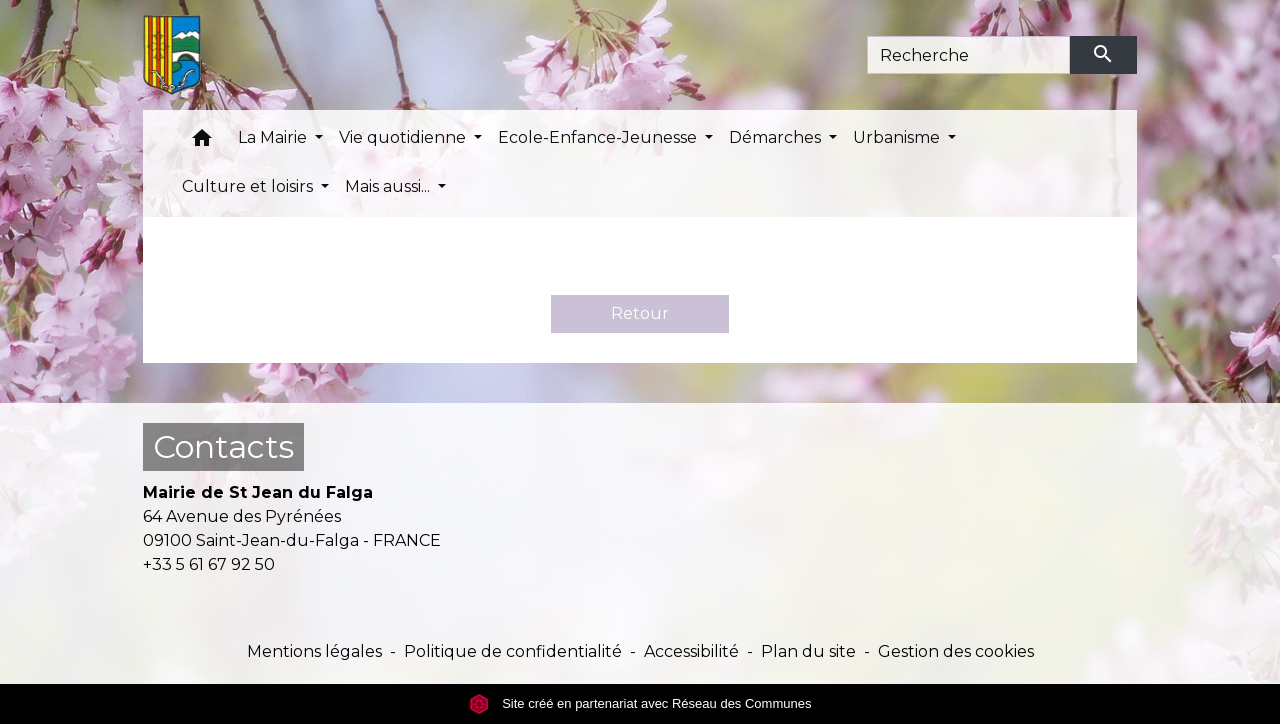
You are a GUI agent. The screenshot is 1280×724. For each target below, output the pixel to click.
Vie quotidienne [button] (404, 137)
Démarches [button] (777, 137)
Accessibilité (691, 651)
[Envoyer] (1104, 55)
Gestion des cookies (956, 651)
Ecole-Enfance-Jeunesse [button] (599, 137)
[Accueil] (172, 55)
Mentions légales (314, 651)
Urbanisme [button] (898, 137)
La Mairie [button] (274, 137)
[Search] (968, 55)
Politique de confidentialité (513, 651)
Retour (640, 313)
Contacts (223, 446)
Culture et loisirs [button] (249, 186)
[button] (202, 142)
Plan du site (808, 651)
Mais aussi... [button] (389, 186)
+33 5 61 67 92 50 (209, 564)
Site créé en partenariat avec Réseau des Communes (640, 703)
